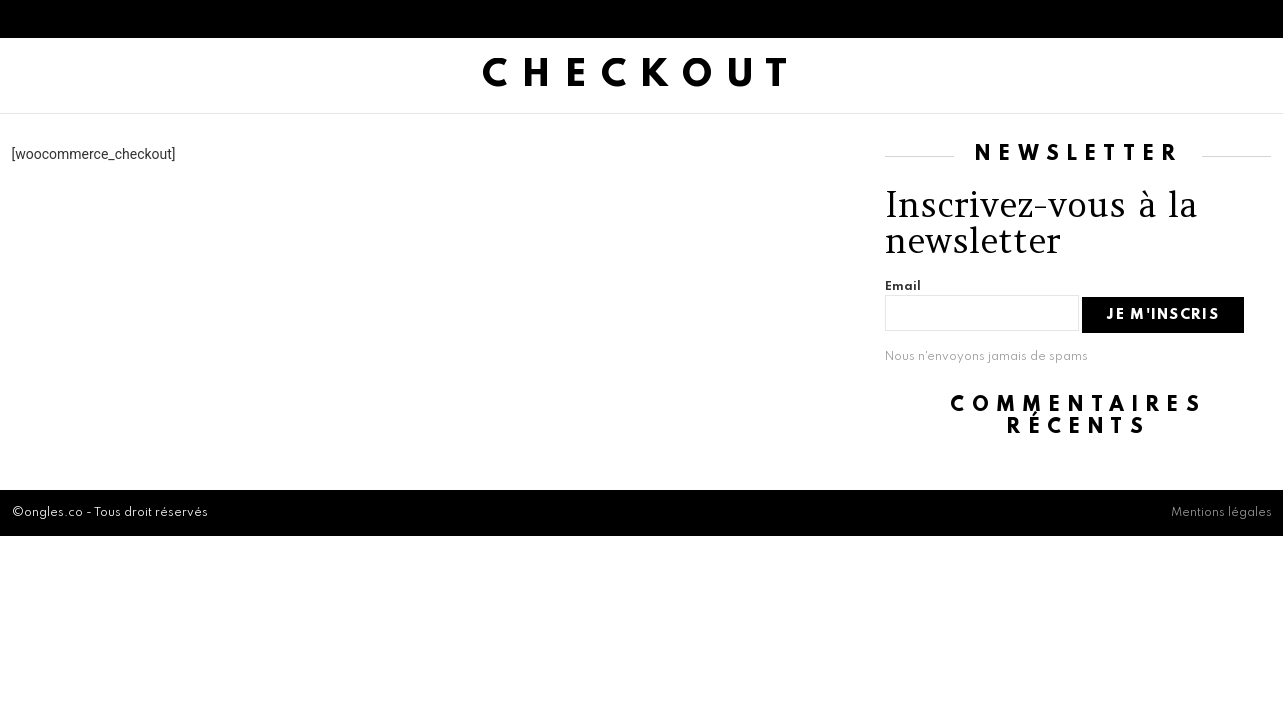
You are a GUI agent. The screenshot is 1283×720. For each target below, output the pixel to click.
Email (903, 287)
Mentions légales (1221, 513)
